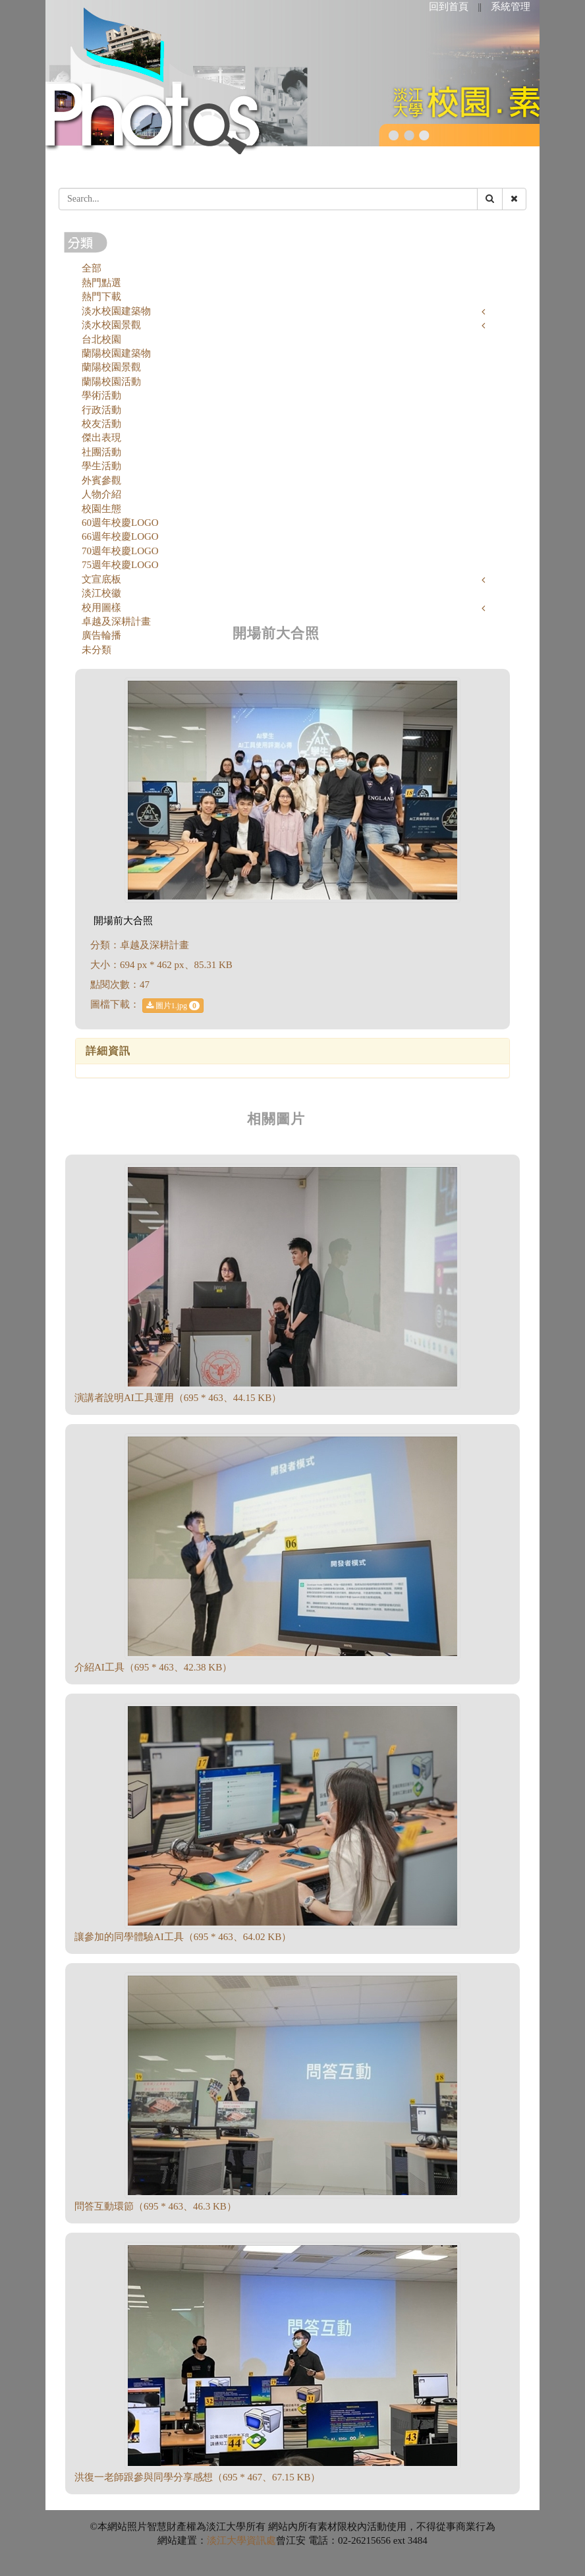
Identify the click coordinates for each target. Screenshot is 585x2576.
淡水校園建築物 (116, 311)
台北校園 (101, 339)
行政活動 (101, 410)
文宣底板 (101, 579)
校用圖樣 (101, 607)
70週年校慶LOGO (120, 551)
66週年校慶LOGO (120, 536)
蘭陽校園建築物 (116, 353)
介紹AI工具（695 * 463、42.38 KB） (153, 1667)
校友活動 (101, 423)
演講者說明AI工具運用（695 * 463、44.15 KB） (177, 1397)
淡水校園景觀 (111, 325)
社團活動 (101, 452)
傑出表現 (101, 437)
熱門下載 (101, 296)
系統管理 (510, 6)
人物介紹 (101, 494)
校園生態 (101, 508)
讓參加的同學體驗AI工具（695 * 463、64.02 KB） (182, 1937)
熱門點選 (101, 282)
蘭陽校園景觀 (111, 367)
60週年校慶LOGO (120, 522)
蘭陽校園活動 (111, 381)
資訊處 (261, 2540)
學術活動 (101, 395)
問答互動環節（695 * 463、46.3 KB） (155, 2206)
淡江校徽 (101, 593)
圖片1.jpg (173, 1005)
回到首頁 (448, 6)
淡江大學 (226, 2540)
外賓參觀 (101, 480)
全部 (91, 268)
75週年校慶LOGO (120, 564)
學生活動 (101, 466)
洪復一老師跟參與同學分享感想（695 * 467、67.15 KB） (197, 2477)
